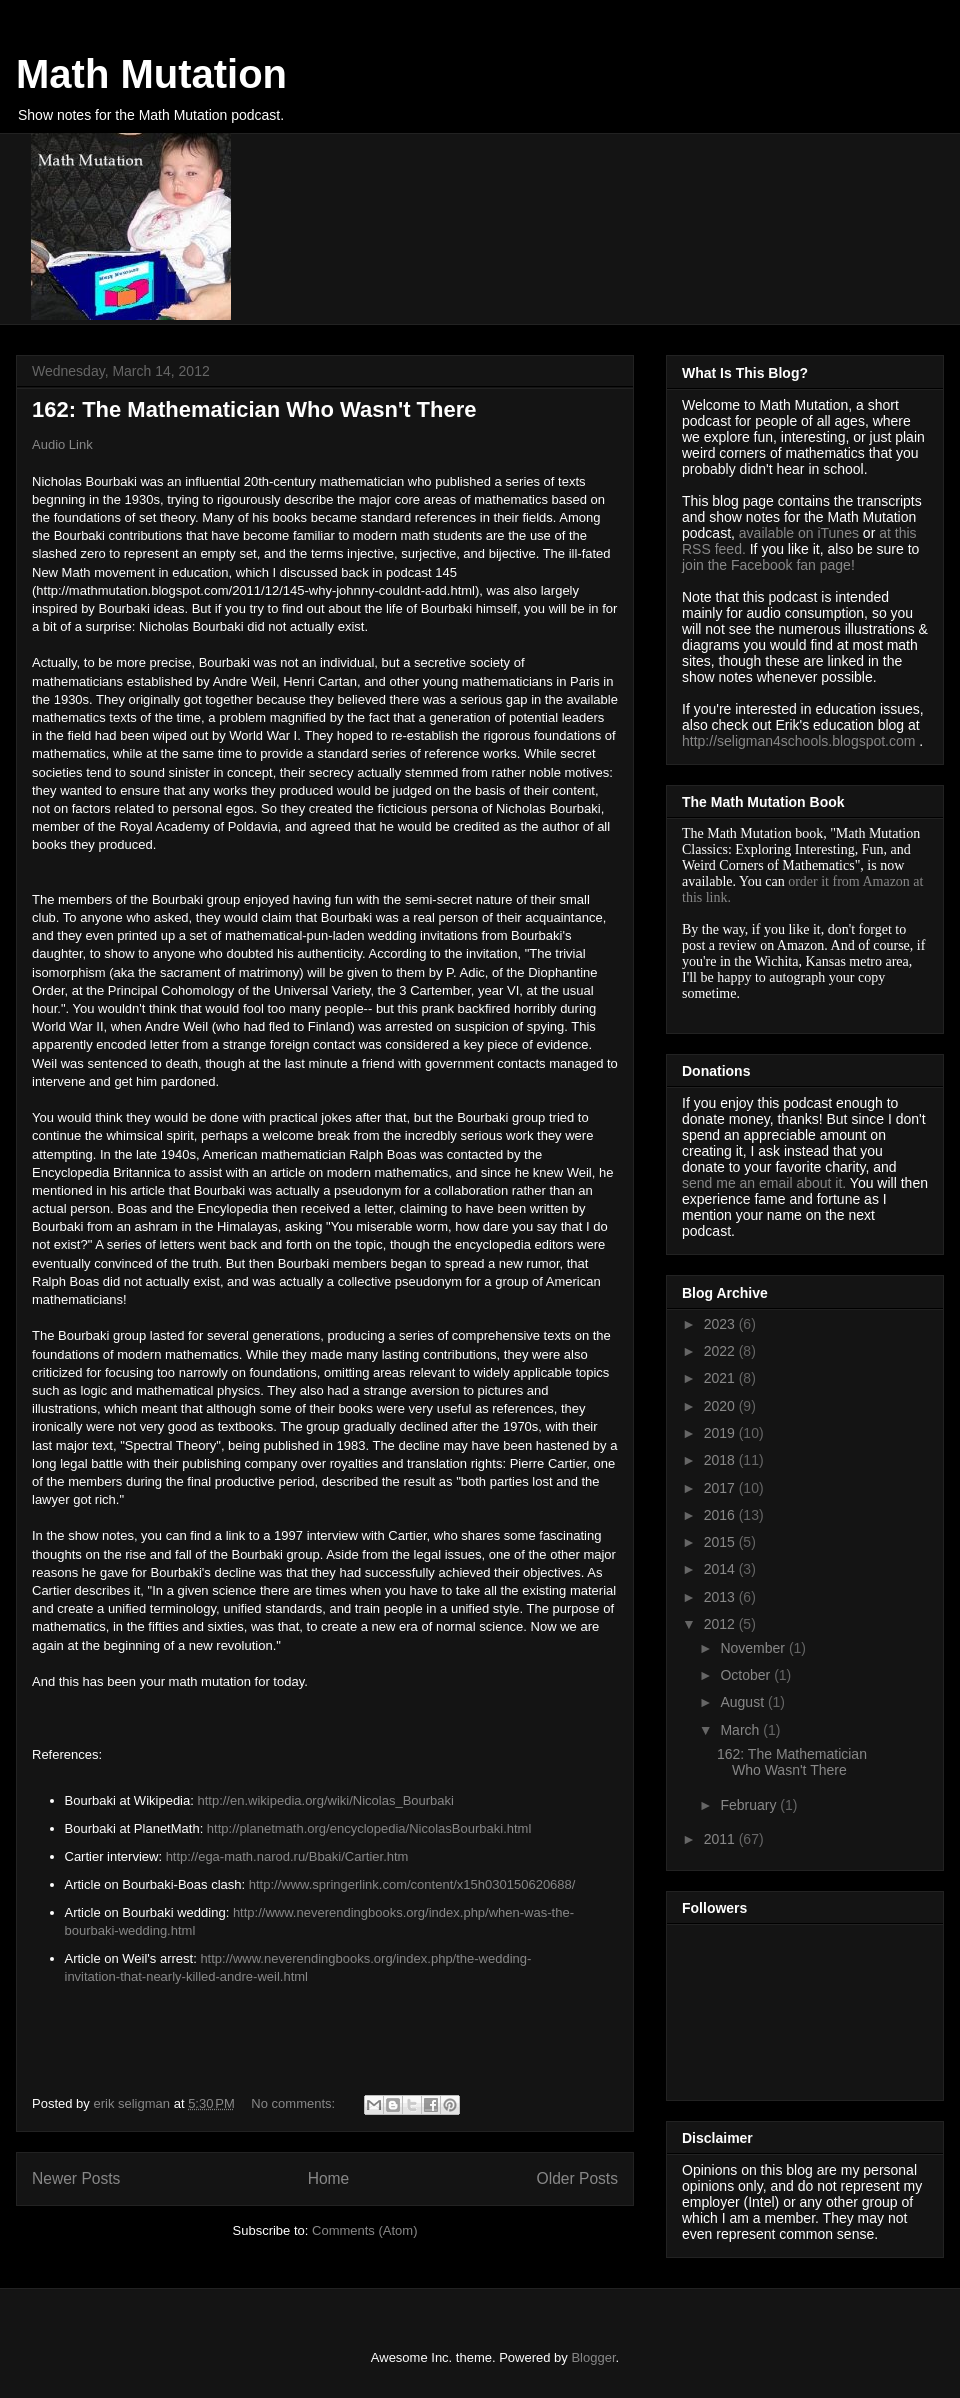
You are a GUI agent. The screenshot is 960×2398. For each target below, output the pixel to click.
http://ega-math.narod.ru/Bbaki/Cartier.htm (287, 1856)
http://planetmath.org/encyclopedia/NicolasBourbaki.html (369, 1828)
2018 (721, 1460)
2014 (721, 1569)
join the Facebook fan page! (768, 565)
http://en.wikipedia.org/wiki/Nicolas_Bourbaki (325, 1800)
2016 (721, 1515)
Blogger (593, 2357)
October (747, 1675)
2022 (721, 1351)
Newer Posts (76, 2178)
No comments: (294, 2103)
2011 (721, 1839)
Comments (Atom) (364, 2230)
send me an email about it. (764, 1183)
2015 (721, 1542)
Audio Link (62, 444)
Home (329, 2178)
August (743, 1702)
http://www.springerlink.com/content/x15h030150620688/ (412, 1884)
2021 (721, 1378)
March (741, 1730)
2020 (721, 1406)
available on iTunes (801, 533)
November (754, 1648)
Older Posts (577, 2178)
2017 (721, 1488)
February (750, 1805)
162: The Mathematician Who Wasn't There (254, 409)
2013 (721, 1597)
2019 (721, 1433)
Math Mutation (151, 74)
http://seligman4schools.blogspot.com (798, 741)
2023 (721, 1324)
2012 (721, 1624)
